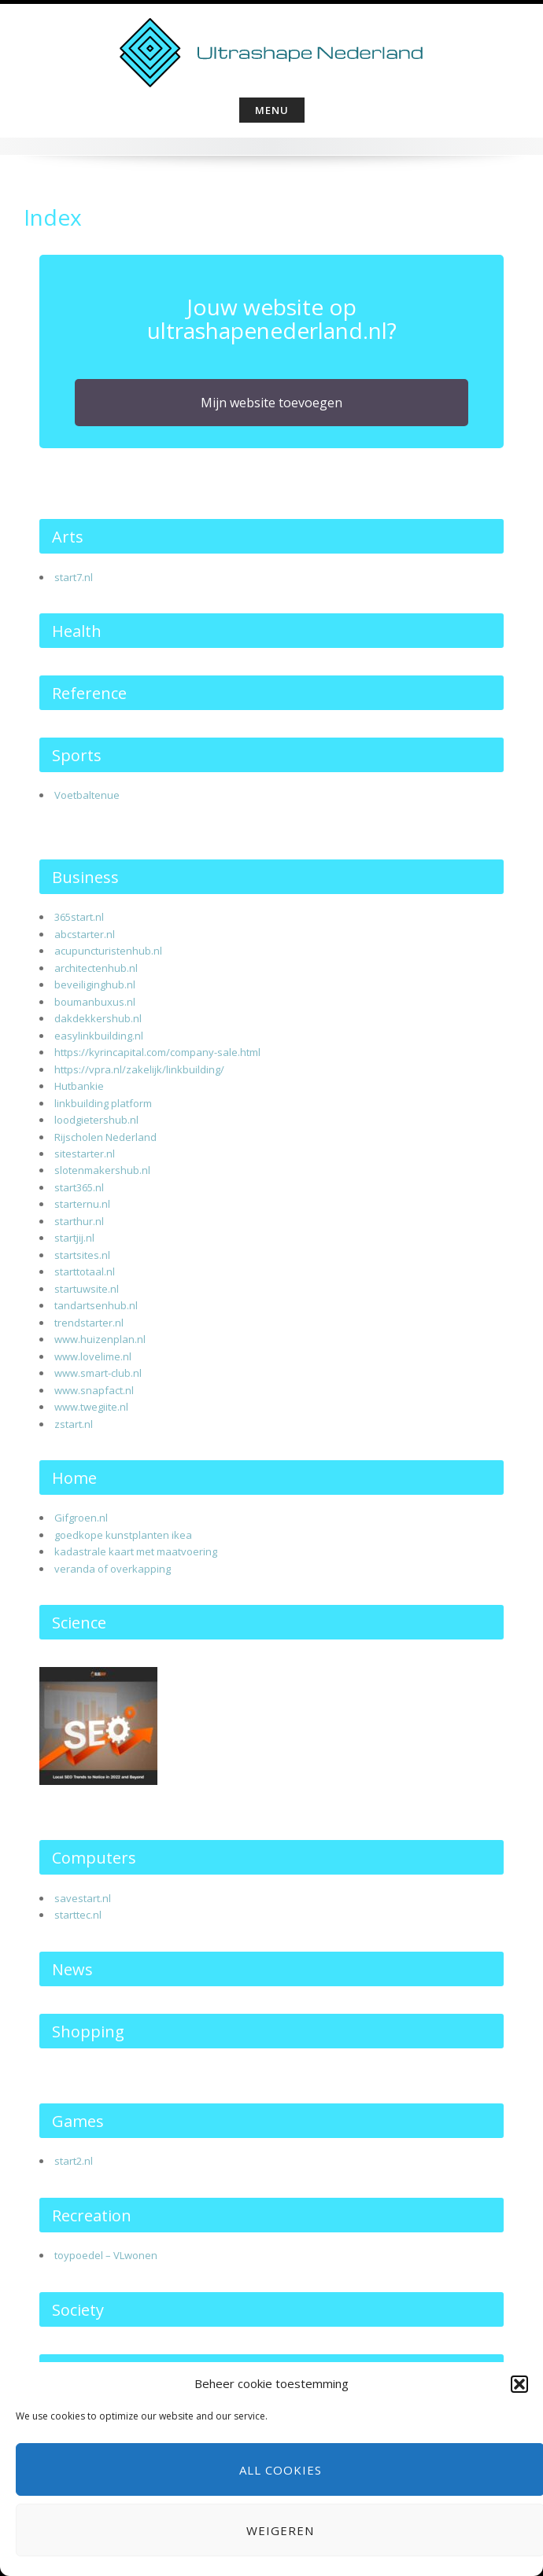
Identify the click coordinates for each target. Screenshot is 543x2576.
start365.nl (79, 1187)
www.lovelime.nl (92, 1356)
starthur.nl (79, 1221)
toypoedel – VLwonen (105, 2255)
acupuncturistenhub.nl (108, 951)
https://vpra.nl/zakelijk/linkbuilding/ (139, 1069)
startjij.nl (74, 1238)
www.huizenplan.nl (100, 1339)
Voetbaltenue (87, 795)
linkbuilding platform (103, 1103)
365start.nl (79, 917)
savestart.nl (82, 1898)
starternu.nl (82, 1204)
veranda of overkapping (112, 1569)
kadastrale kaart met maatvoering (135, 1551)
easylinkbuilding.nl (98, 1036)
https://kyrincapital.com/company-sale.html (157, 1052)
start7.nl (73, 577)
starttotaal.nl (84, 1271)
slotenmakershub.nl (102, 1170)
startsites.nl (82, 1255)
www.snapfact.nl (94, 1390)
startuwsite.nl (86, 1289)
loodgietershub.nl (96, 1120)
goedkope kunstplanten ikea (123, 1535)
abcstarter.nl (84, 934)
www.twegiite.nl (91, 1407)
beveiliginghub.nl (94, 984)
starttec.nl (78, 1915)
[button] (519, 2384)
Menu (272, 110)
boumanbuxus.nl (94, 1002)
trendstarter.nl (89, 1323)
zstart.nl (73, 1424)
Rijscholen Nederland (105, 1137)
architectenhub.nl (96, 968)
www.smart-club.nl (98, 1373)
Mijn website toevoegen (271, 402)
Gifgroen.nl (81, 1518)
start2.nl (73, 2161)
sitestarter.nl (84, 1153)
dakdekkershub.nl (98, 1018)
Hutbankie (79, 1086)
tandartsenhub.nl (96, 1305)
